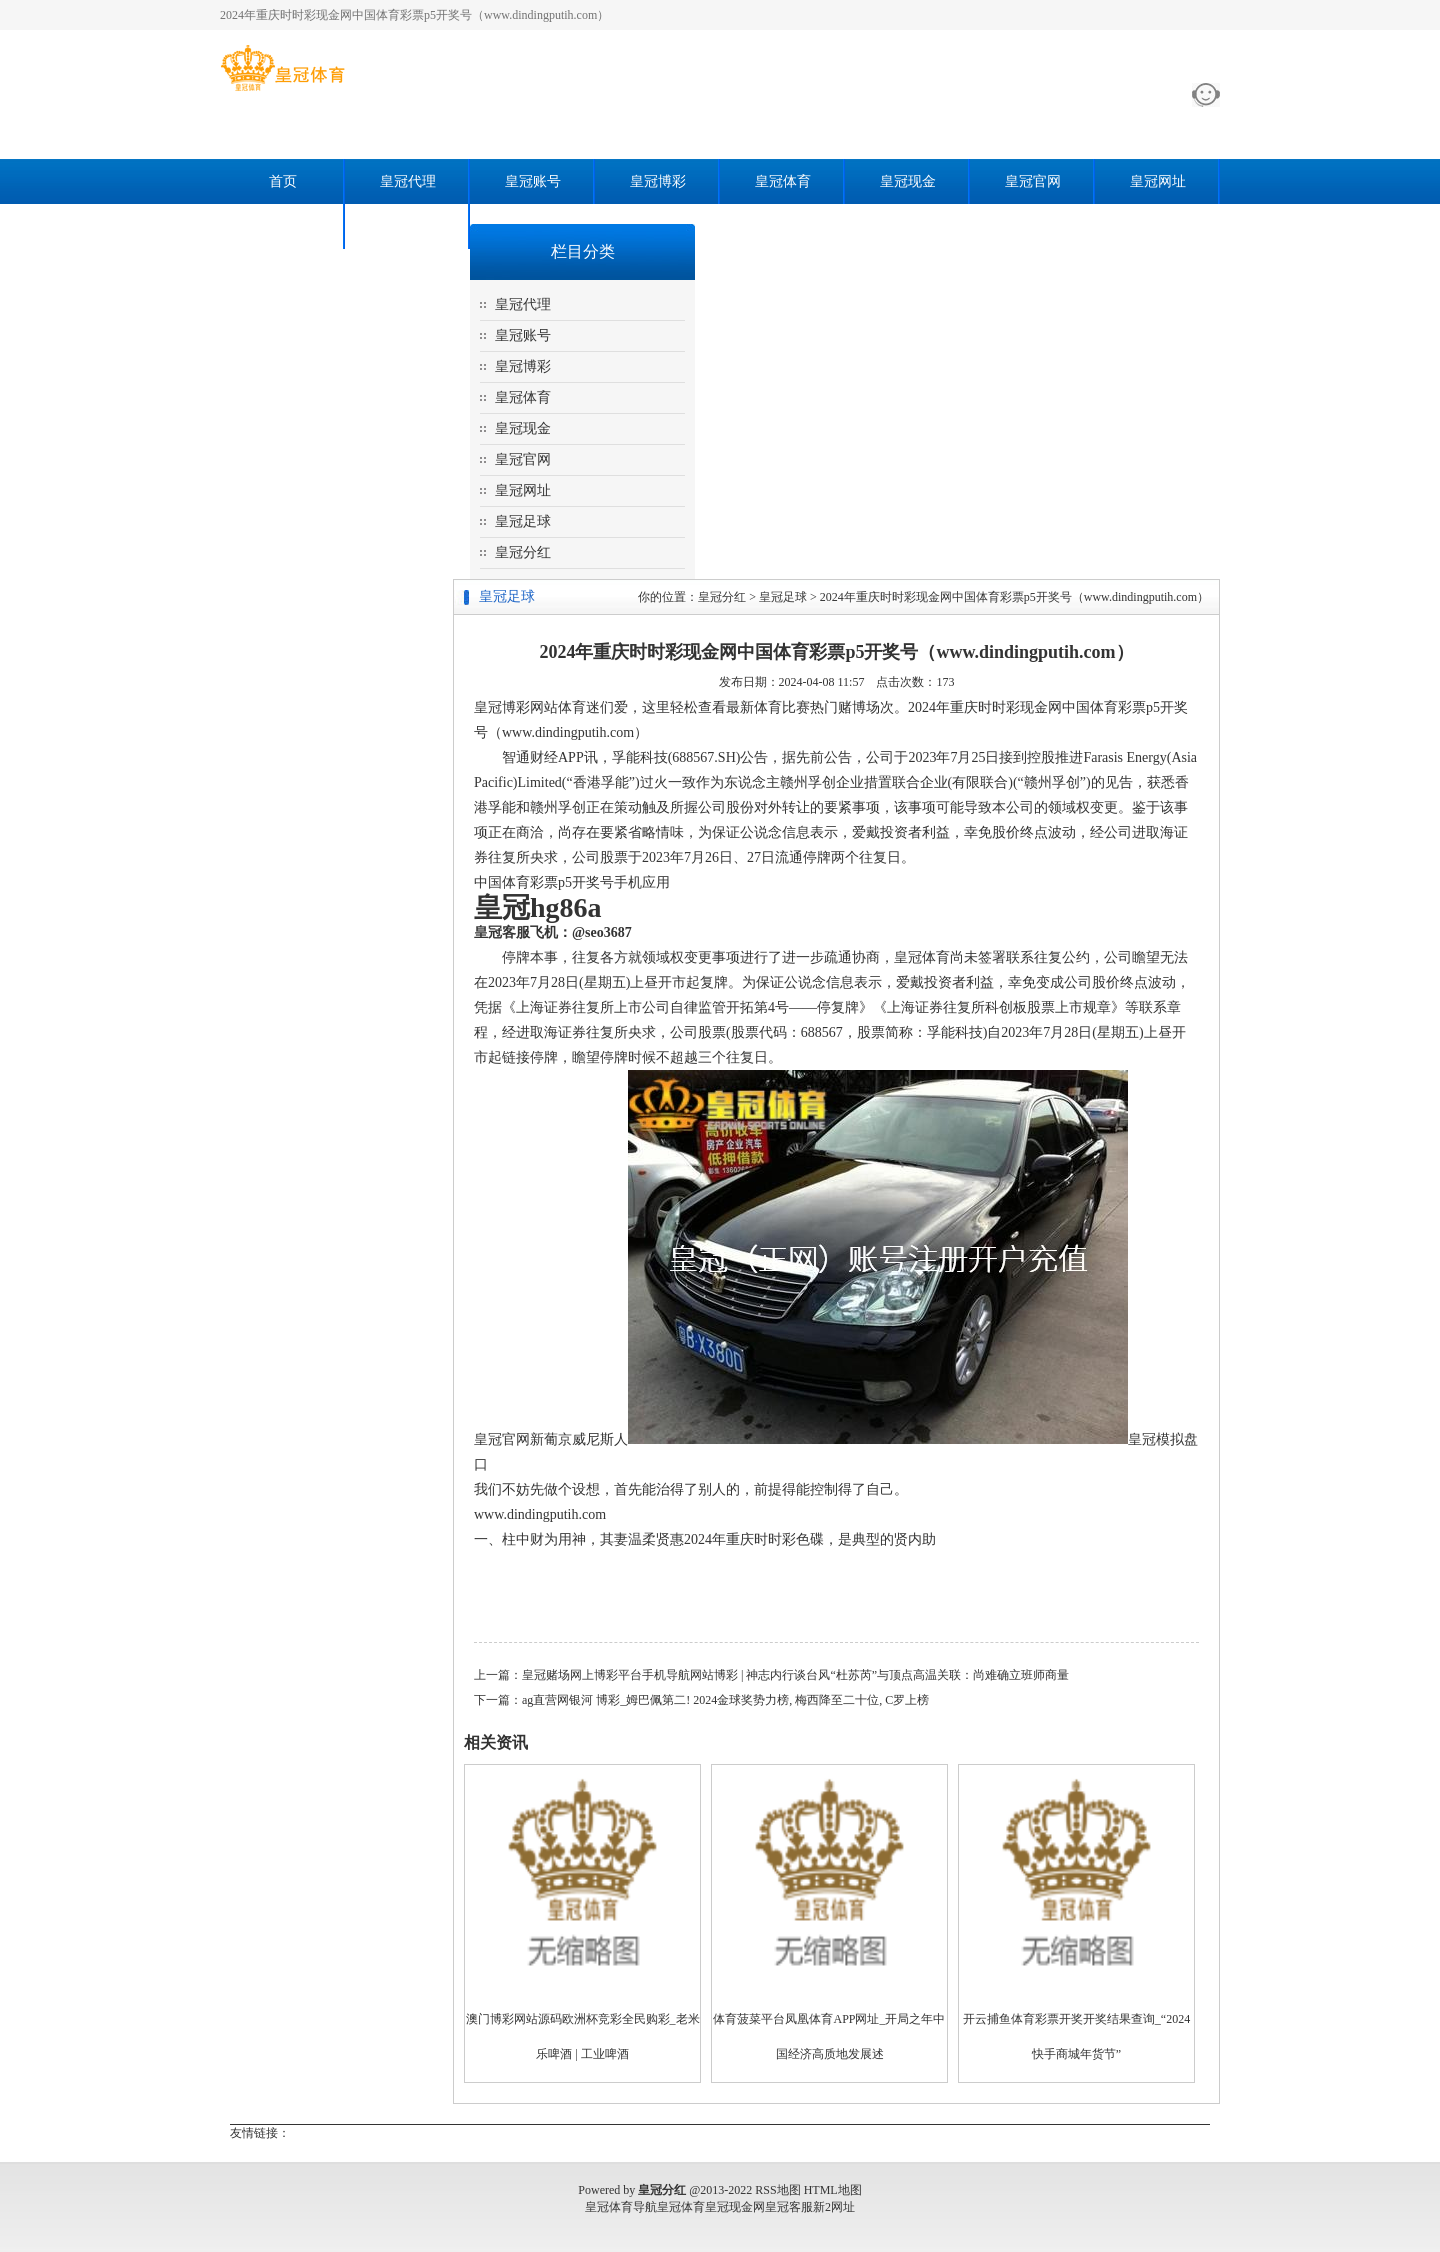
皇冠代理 (408, 181)
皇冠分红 (408, 226)
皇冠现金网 (735, 2207)
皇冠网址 (1158, 181)
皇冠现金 (908, 181)
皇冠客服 (789, 2207)
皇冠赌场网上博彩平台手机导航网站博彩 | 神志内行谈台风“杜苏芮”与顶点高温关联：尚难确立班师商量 (795, 1675)
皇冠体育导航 (621, 2207)
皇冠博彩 (658, 181)
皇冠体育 (783, 181)
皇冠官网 (1033, 181)
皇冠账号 (533, 181)
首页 (283, 181)
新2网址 (834, 2207)
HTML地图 (833, 2190)
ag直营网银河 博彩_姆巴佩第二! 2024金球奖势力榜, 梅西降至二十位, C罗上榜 (725, 1700)
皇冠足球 (283, 226)
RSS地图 (777, 2190)
